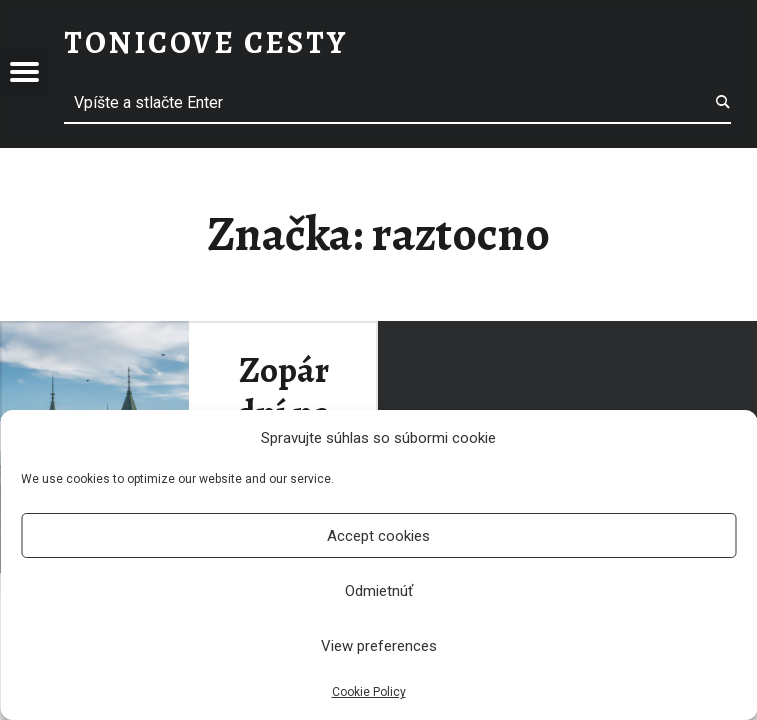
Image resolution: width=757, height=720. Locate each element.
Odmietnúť (379, 591)
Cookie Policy (369, 692)
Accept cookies (378, 536)
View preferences (379, 646)
